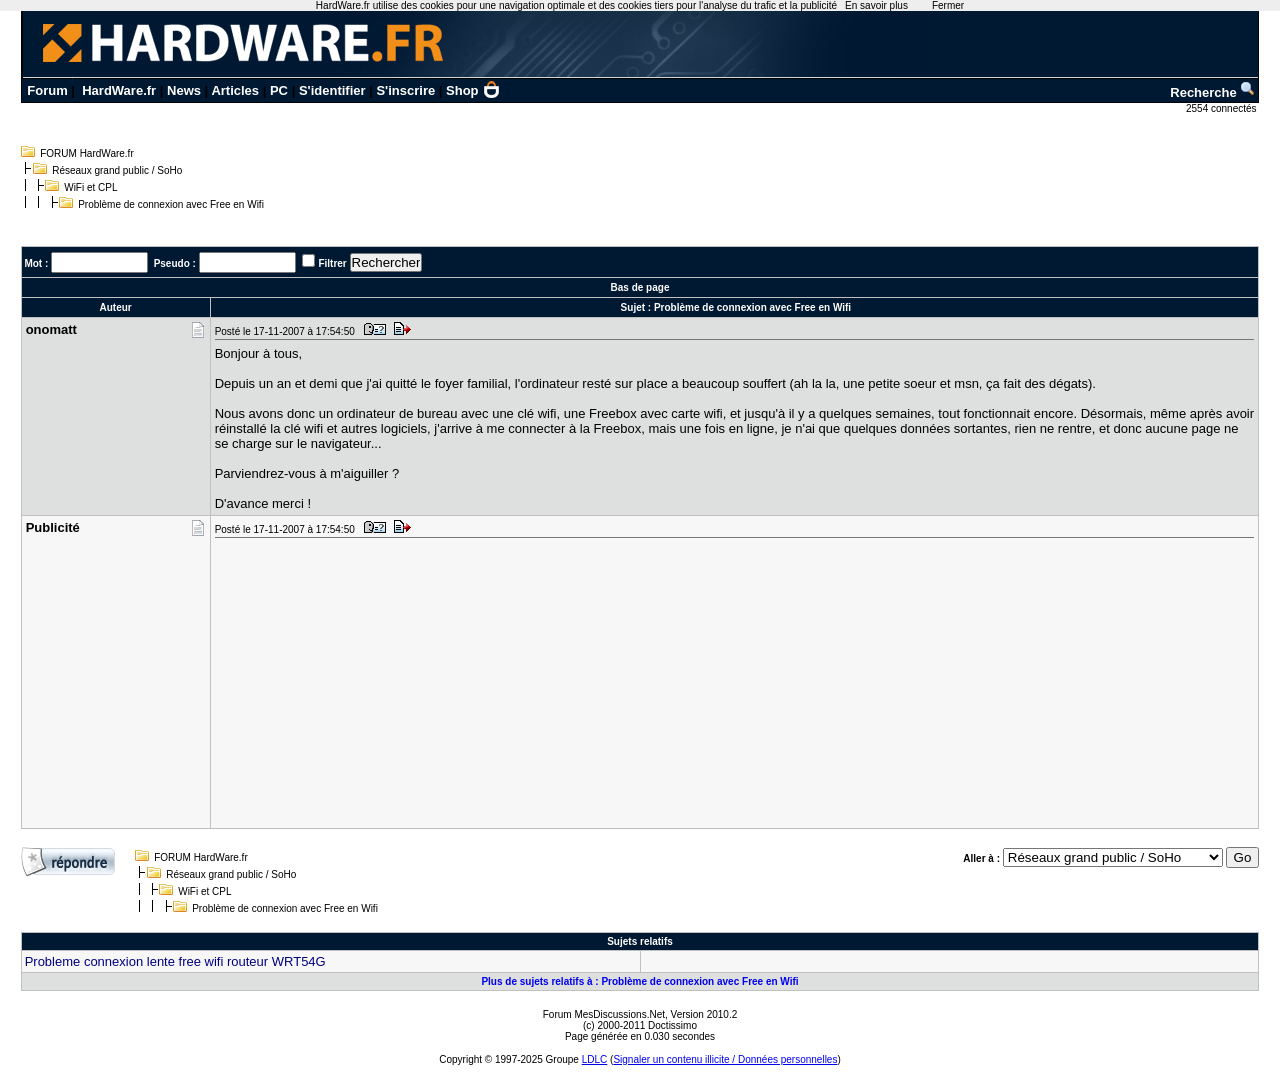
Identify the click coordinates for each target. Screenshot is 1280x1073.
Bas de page (640, 287)
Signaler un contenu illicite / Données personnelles (725, 1059)
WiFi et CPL (90, 187)
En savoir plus (876, 5)
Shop (473, 90)
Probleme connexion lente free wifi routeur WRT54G (175, 961)
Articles (235, 90)
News (184, 90)
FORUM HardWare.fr (87, 153)
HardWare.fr (119, 90)
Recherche (1213, 92)
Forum (47, 90)
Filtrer (332, 263)
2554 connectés (1222, 108)
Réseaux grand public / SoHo (117, 170)
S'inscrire (405, 90)
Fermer (948, 5)
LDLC (595, 1059)
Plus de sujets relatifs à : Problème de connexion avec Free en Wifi (639, 981)
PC (279, 90)
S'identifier (332, 90)
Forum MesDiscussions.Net (604, 1014)
